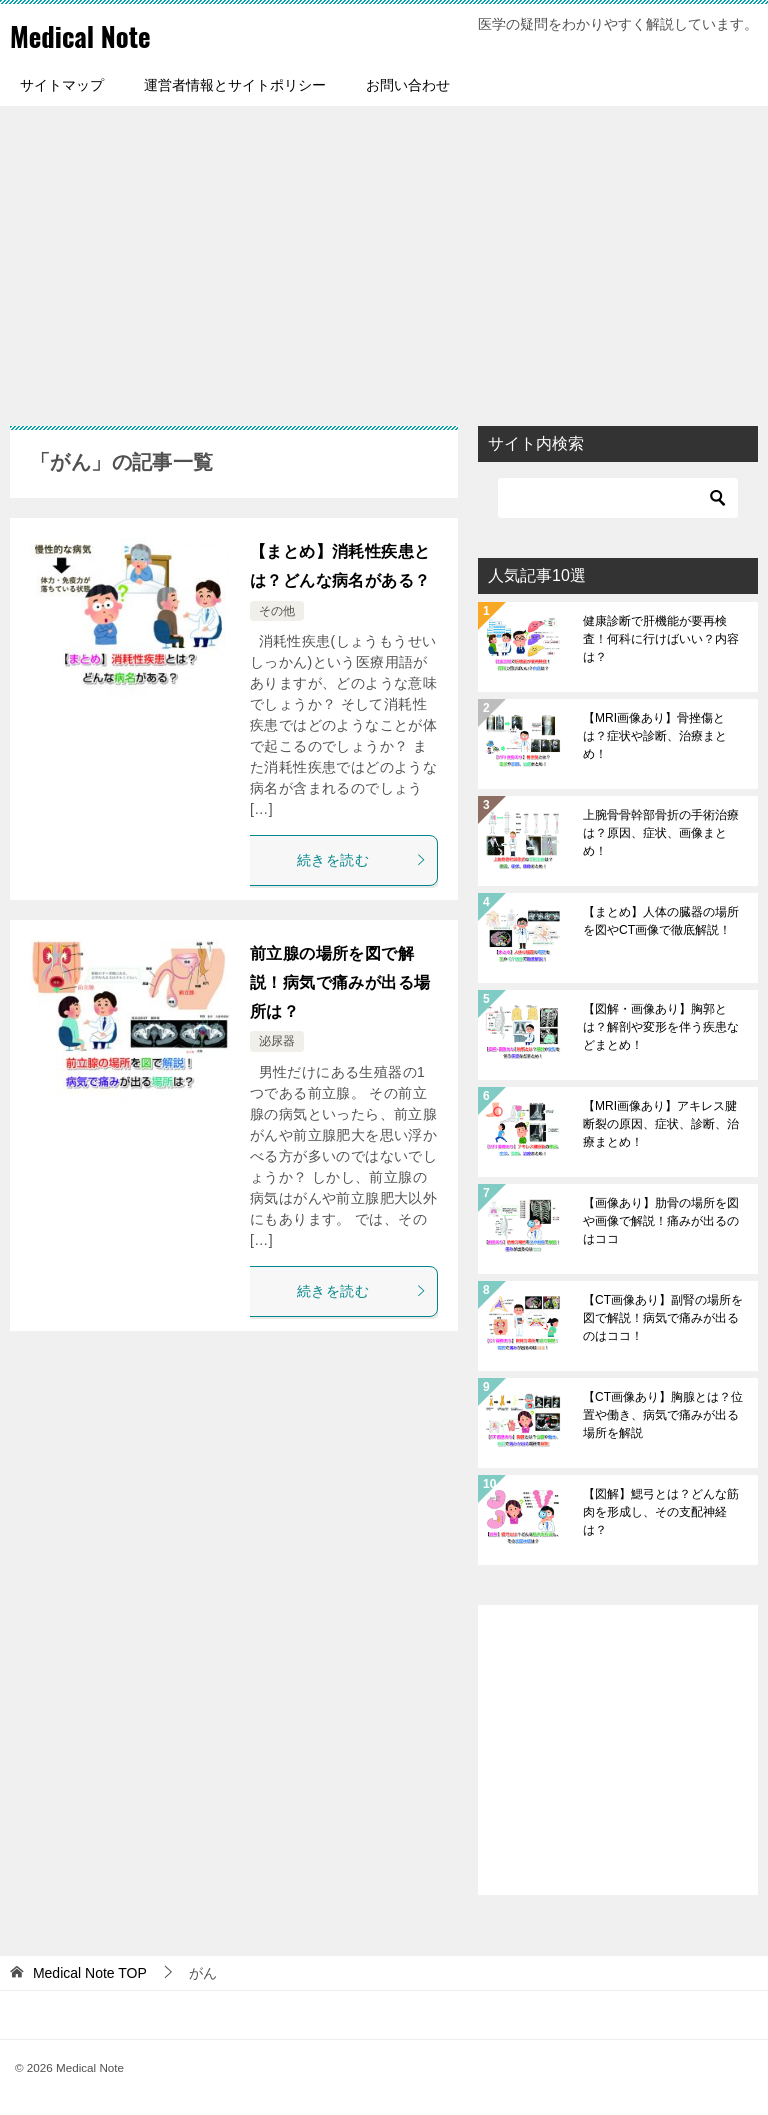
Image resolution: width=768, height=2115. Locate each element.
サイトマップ (62, 85)
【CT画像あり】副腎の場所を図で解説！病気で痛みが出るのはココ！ (663, 1318)
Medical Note (89, 34)
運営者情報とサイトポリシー (235, 85)
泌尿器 (277, 1041)
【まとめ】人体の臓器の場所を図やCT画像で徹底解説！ (661, 921)
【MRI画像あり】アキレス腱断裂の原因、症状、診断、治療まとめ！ (661, 1124)
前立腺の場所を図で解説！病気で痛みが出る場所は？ (340, 982)
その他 (277, 611)
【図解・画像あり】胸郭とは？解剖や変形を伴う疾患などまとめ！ (661, 1027)
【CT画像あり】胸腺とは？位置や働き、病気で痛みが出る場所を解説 (663, 1415)
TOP (90, 1973)
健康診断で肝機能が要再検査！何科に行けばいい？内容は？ (661, 639)
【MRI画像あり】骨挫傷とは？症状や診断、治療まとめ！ (655, 736)
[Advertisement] (384, 256)
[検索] (618, 498)
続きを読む (362, 860)
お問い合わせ (408, 85)
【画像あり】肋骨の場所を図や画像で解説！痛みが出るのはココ (661, 1221)
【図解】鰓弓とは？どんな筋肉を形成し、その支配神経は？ (661, 1512)
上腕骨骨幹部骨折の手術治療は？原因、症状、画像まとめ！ (661, 833)
